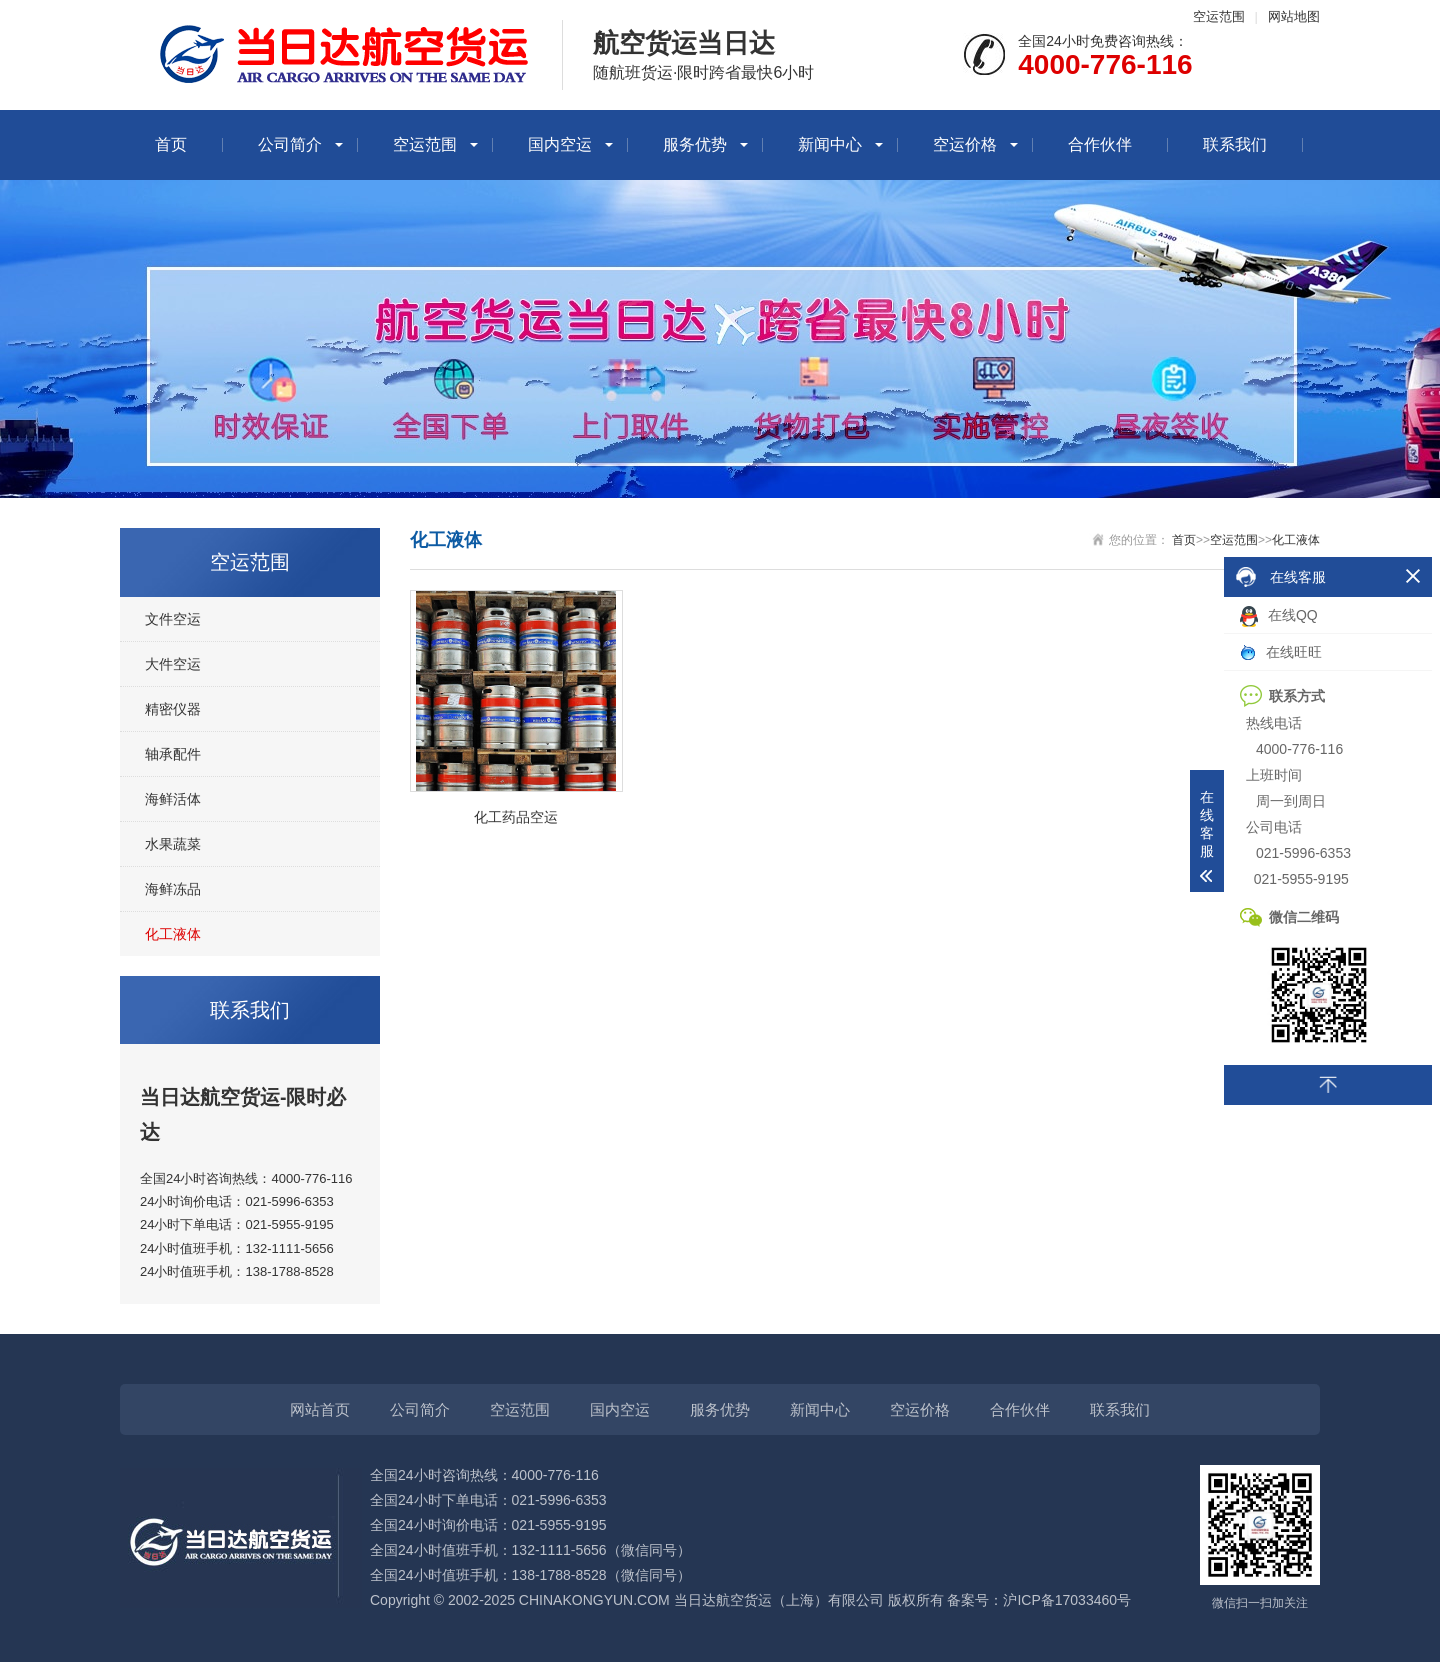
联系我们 (1235, 144)
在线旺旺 (1281, 652)
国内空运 (560, 144)
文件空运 (173, 619)
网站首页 (320, 1409)
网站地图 (1294, 16)
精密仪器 (173, 709)
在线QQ (1279, 616)
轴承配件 (173, 754)
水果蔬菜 (173, 844)
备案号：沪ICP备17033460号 (1039, 1600)
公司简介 (290, 144)
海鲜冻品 (173, 889)
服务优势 (695, 144)
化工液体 (173, 934)
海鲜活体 (173, 799)
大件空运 (173, 664)
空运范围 (1219, 16)
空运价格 (965, 144)
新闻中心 (830, 144)
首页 (171, 144)
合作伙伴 (1100, 144)
